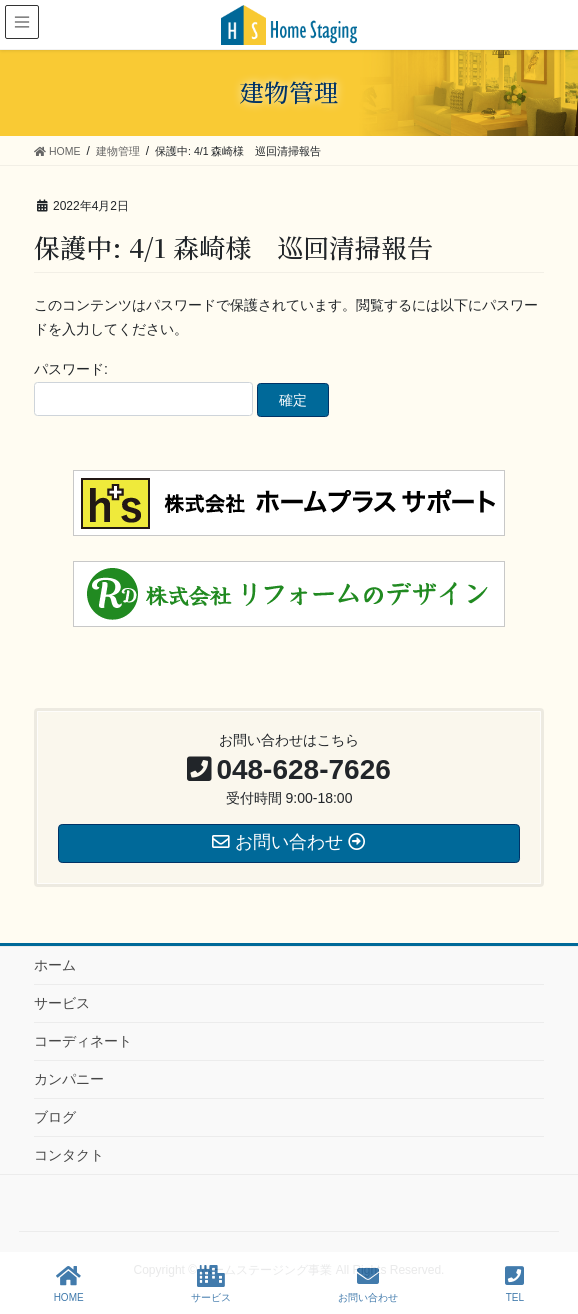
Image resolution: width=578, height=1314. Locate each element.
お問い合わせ (368, 1284)
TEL (514, 1284)
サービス (62, 1003)
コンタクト (69, 1155)
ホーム (55, 965)
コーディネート (83, 1041)
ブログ (55, 1117)
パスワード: (143, 388)
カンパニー (69, 1079)
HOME (69, 1284)
